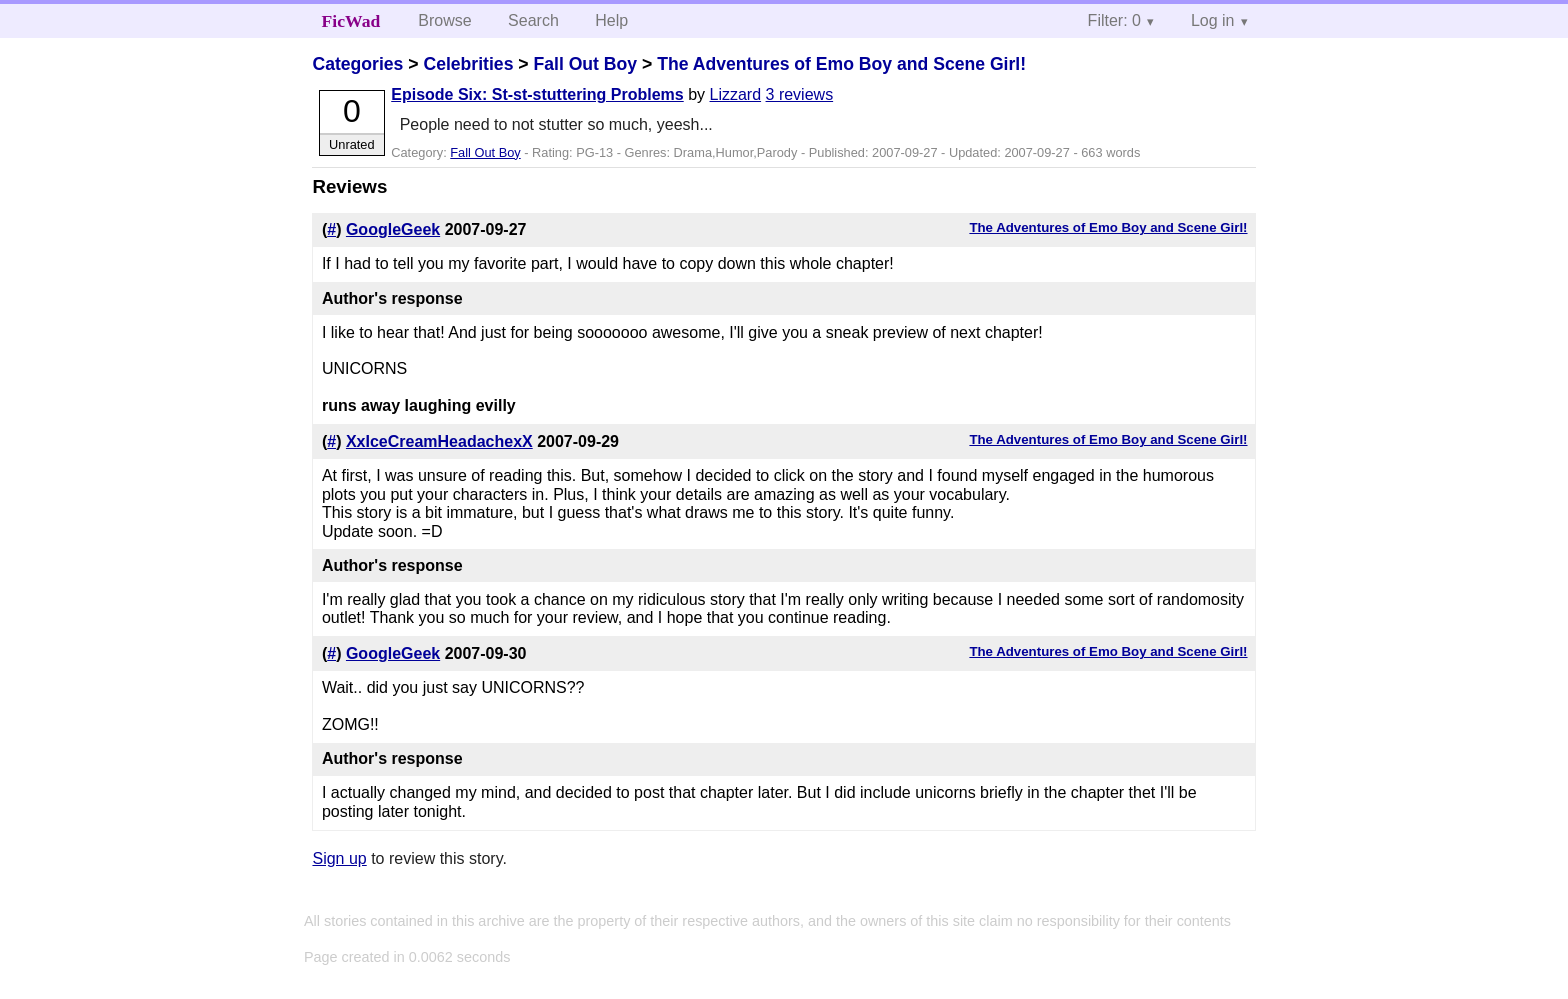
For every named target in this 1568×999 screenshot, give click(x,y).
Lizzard (736, 94)
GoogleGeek (393, 229)
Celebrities (468, 64)
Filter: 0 (1114, 20)
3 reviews (800, 94)
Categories (357, 64)
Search (533, 20)
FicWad (351, 21)
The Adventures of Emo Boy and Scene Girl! (841, 64)
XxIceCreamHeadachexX (439, 441)
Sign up (339, 858)
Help (611, 20)
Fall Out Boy (585, 64)
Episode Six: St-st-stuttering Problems (537, 94)
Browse (444, 20)
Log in (1213, 20)
